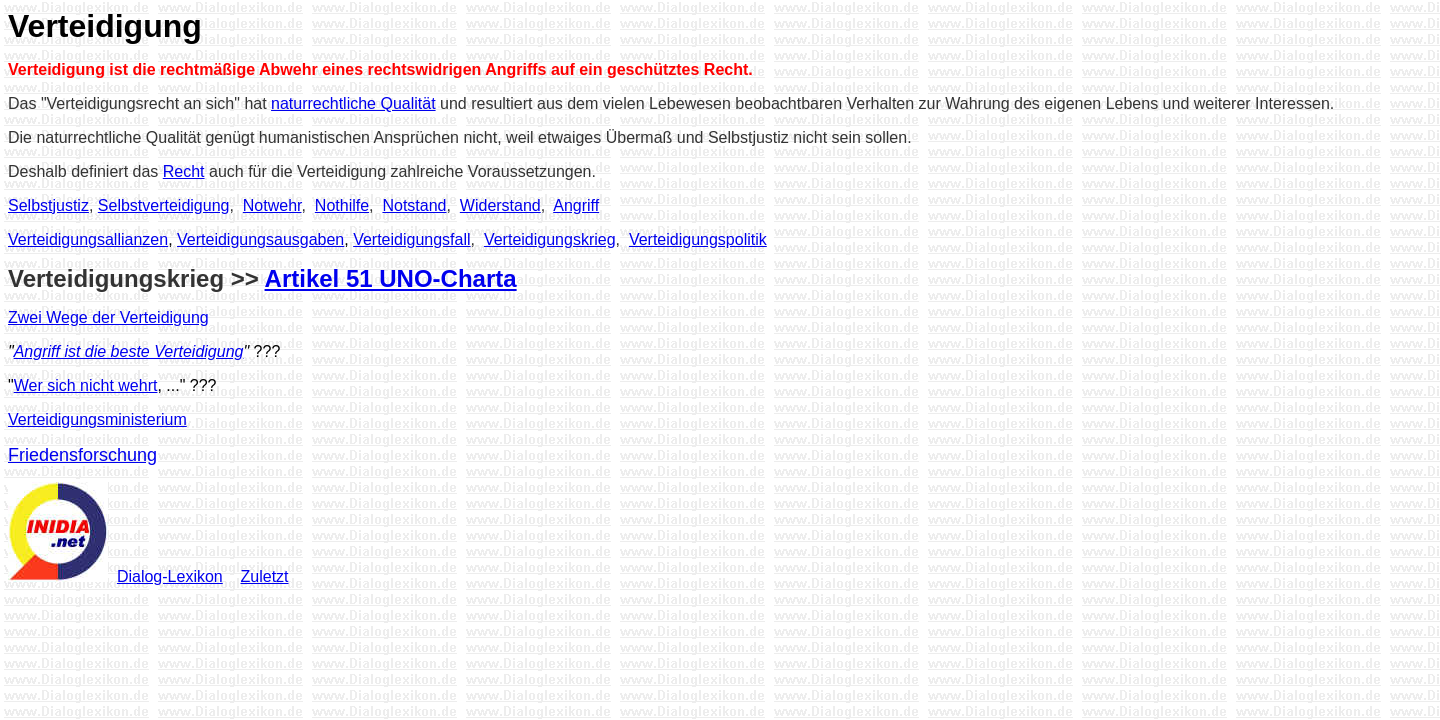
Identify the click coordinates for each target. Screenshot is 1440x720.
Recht (184, 171)
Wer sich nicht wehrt (86, 385)
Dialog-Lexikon (170, 576)
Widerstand (500, 205)
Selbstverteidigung (164, 205)
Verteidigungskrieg (550, 239)
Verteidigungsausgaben (260, 239)
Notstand (414, 205)
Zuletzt (265, 576)
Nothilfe (342, 205)
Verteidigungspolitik (698, 239)
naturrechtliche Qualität (353, 103)
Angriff (576, 205)
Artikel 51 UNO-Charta (391, 278)
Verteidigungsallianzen (88, 239)
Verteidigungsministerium (97, 419)
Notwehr (272, 205)
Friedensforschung (82, 455)
